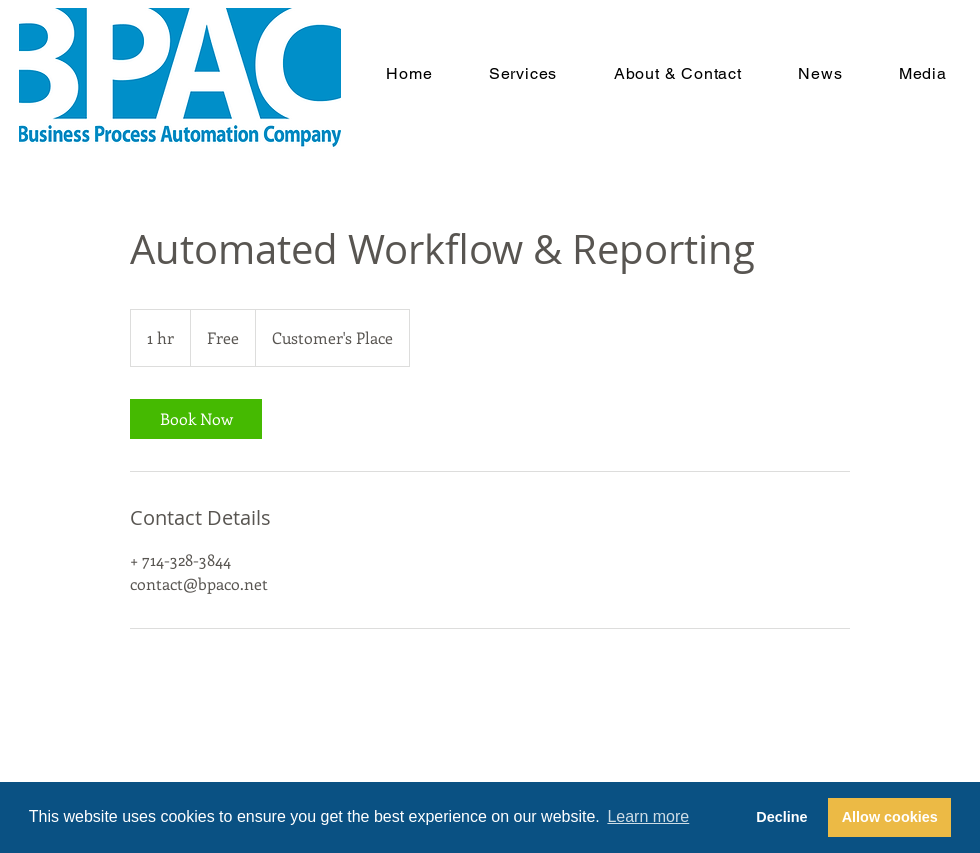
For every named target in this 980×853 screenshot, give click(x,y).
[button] (523, 73)
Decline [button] (781, 817)
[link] (196, 419)
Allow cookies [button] (890, 817)
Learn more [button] (648, 816)
